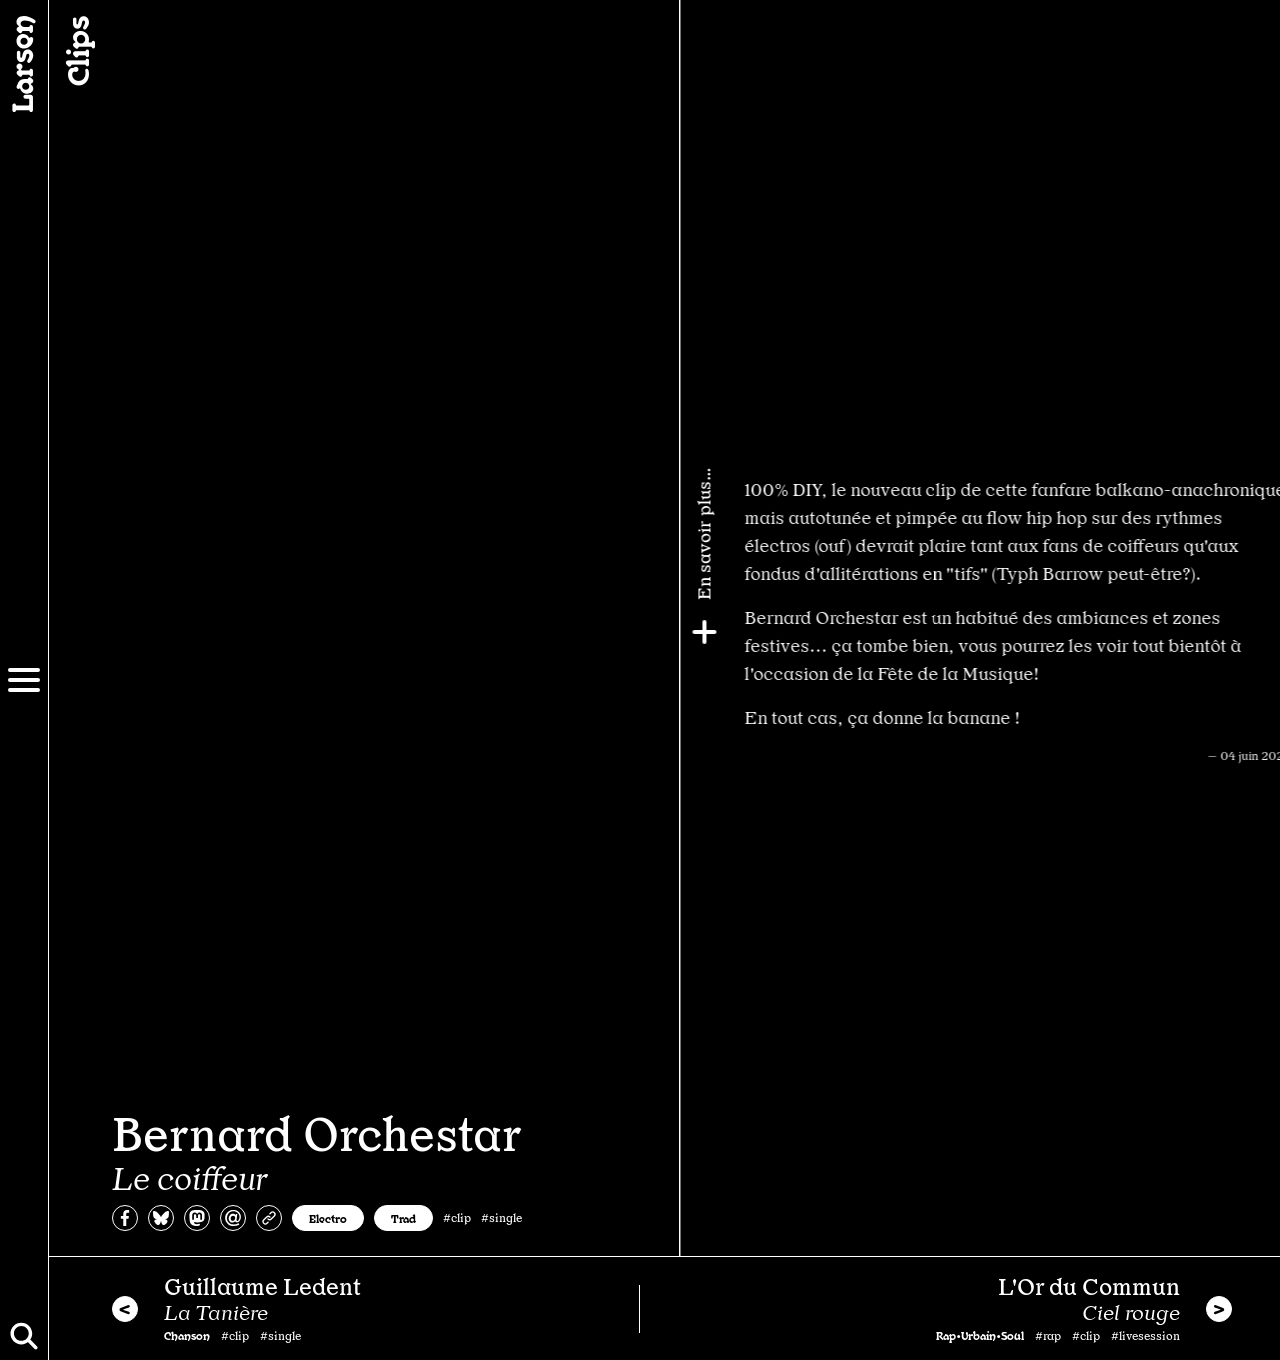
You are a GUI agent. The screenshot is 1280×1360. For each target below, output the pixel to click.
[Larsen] (24, 64)
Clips (76, 51)
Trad (403, 1218)
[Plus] (1257, 632)
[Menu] (24, 680)
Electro (328, 1218)
